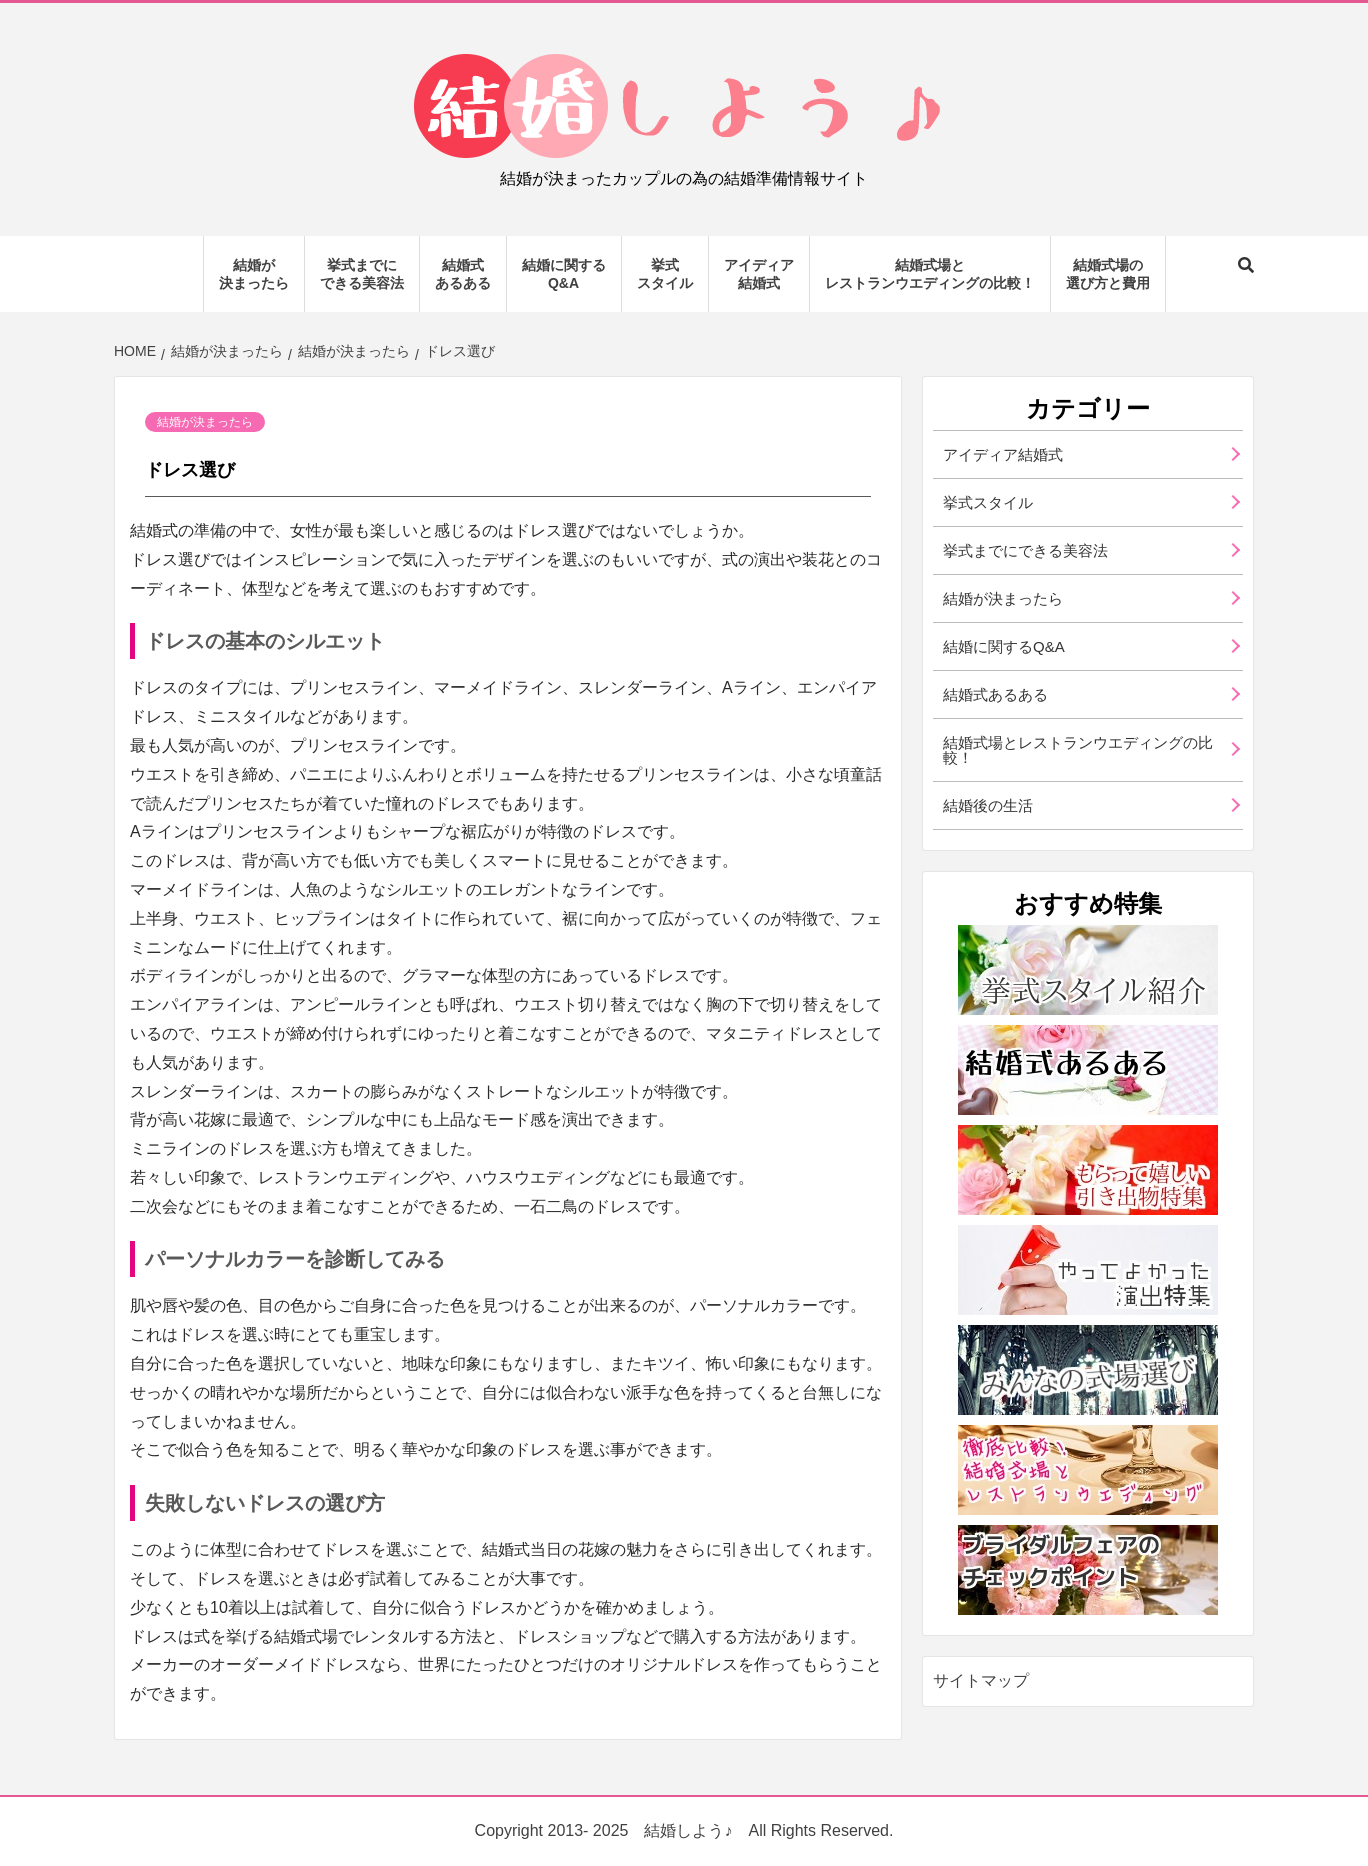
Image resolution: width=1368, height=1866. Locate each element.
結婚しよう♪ (688, 1830)
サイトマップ (981, 1680)
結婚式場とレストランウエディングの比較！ (930, 274)
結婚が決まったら (254, 274)
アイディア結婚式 (759, 274)
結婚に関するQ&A (564, 274)
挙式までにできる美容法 (362, 274)
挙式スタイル (665, 274)
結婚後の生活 (988, 805)
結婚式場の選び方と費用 (1108, 274)
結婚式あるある (463, 274)
